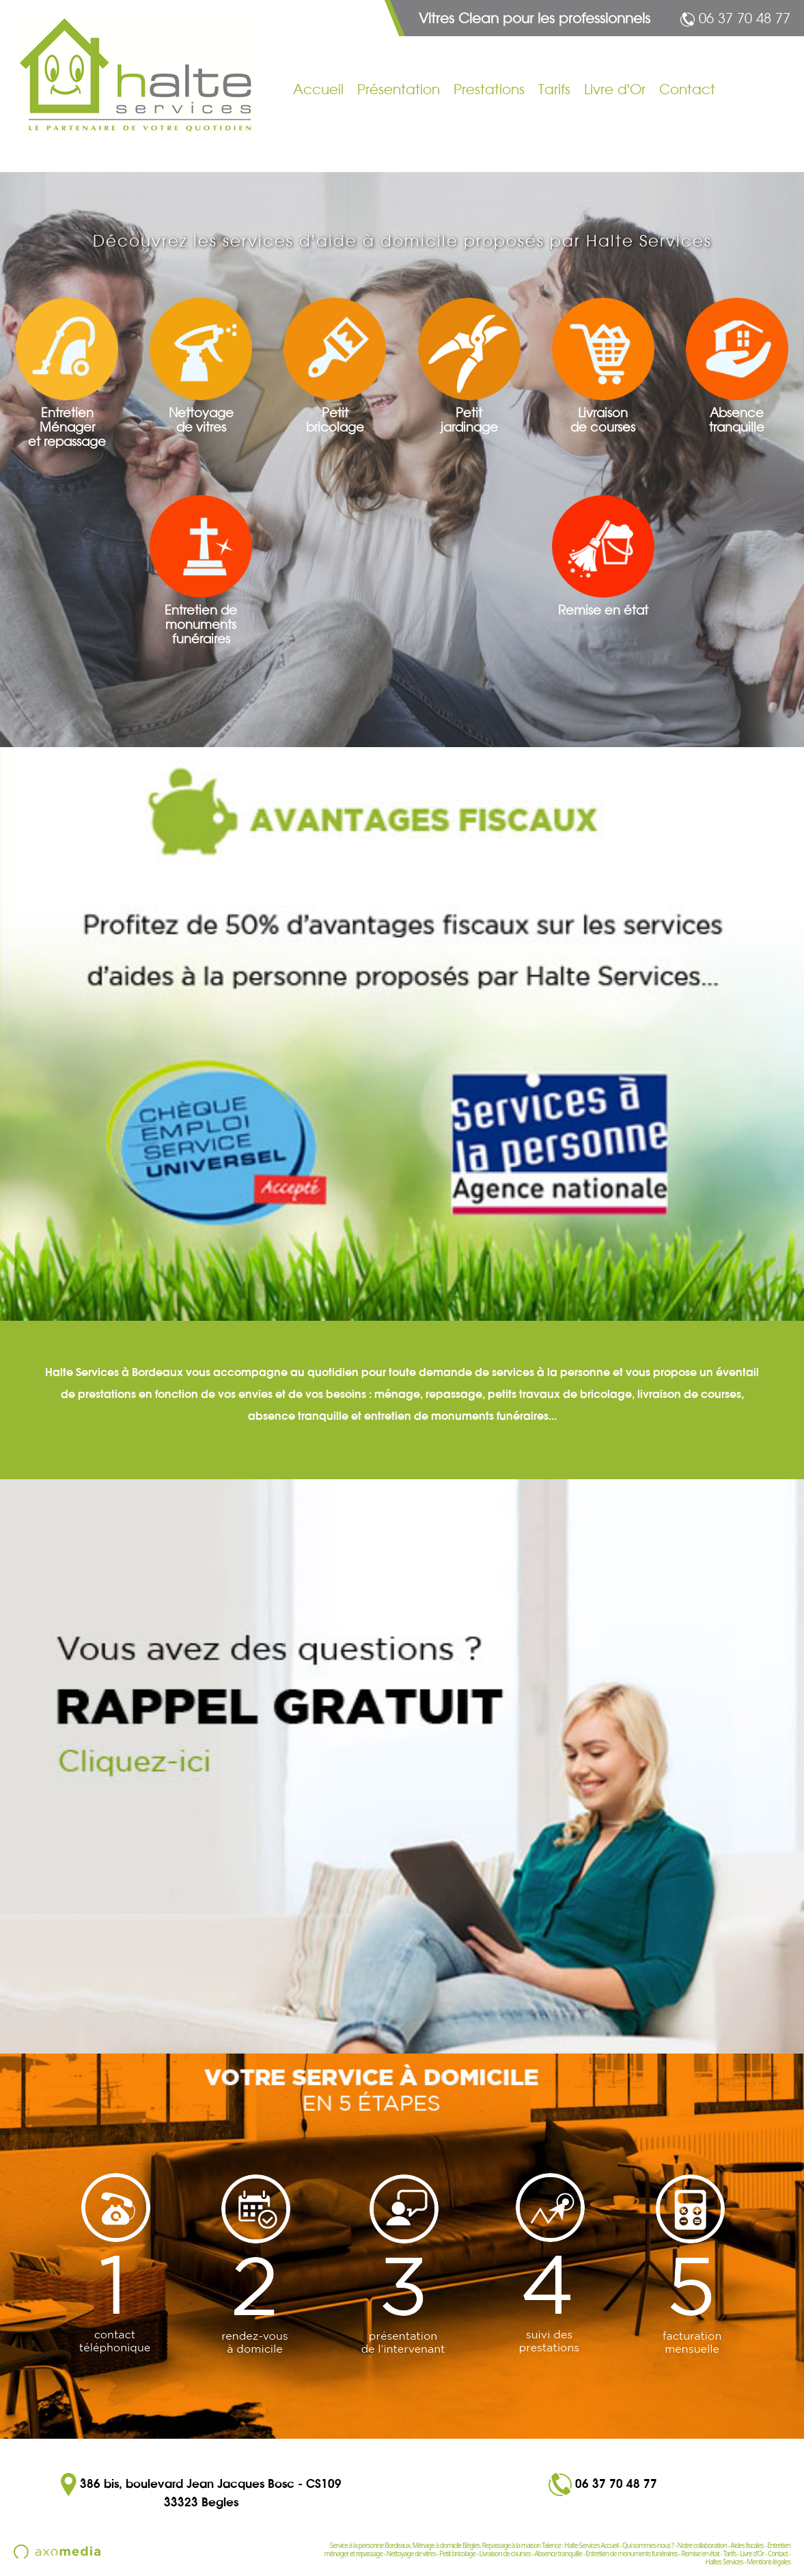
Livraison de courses (505, 2553)
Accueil (318, 89)
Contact (687, 89)
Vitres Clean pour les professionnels (534, 18)
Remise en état (700, 2553)
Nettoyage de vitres (411, 2553)
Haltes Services (724, 2561)
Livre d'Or (615, 89)
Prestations (489, 89)
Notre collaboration (702, 2545)
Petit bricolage (457, 2553)
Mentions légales (768, 2561)
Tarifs (554, 89)
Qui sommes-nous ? (648, 2545)
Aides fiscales (746, 2545)
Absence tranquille (557, 2553)
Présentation (398, 89)
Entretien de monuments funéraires (631, 2553)
